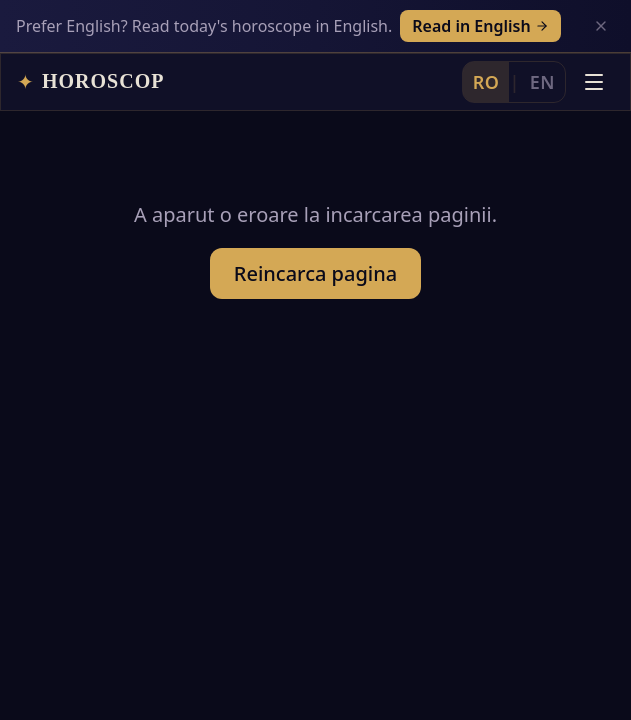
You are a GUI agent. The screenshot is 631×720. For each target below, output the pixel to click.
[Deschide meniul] (594, 82)
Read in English (480, 26)
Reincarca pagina (315, 273)
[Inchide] (601, 26)
